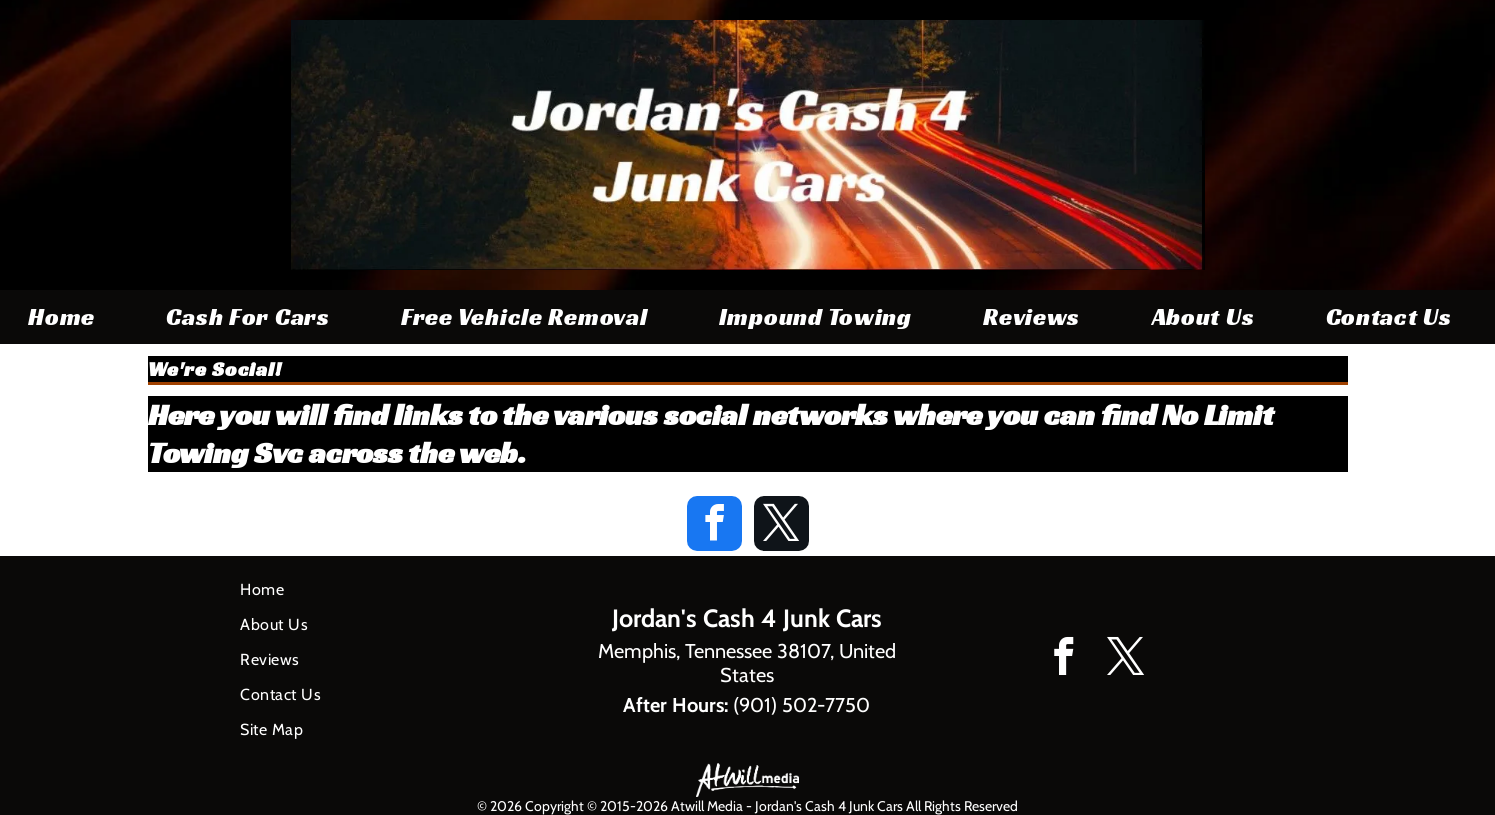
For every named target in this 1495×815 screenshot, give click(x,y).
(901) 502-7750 (801, 705)
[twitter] (781, 526)
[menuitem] (69, 317)
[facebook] (714, 526)
